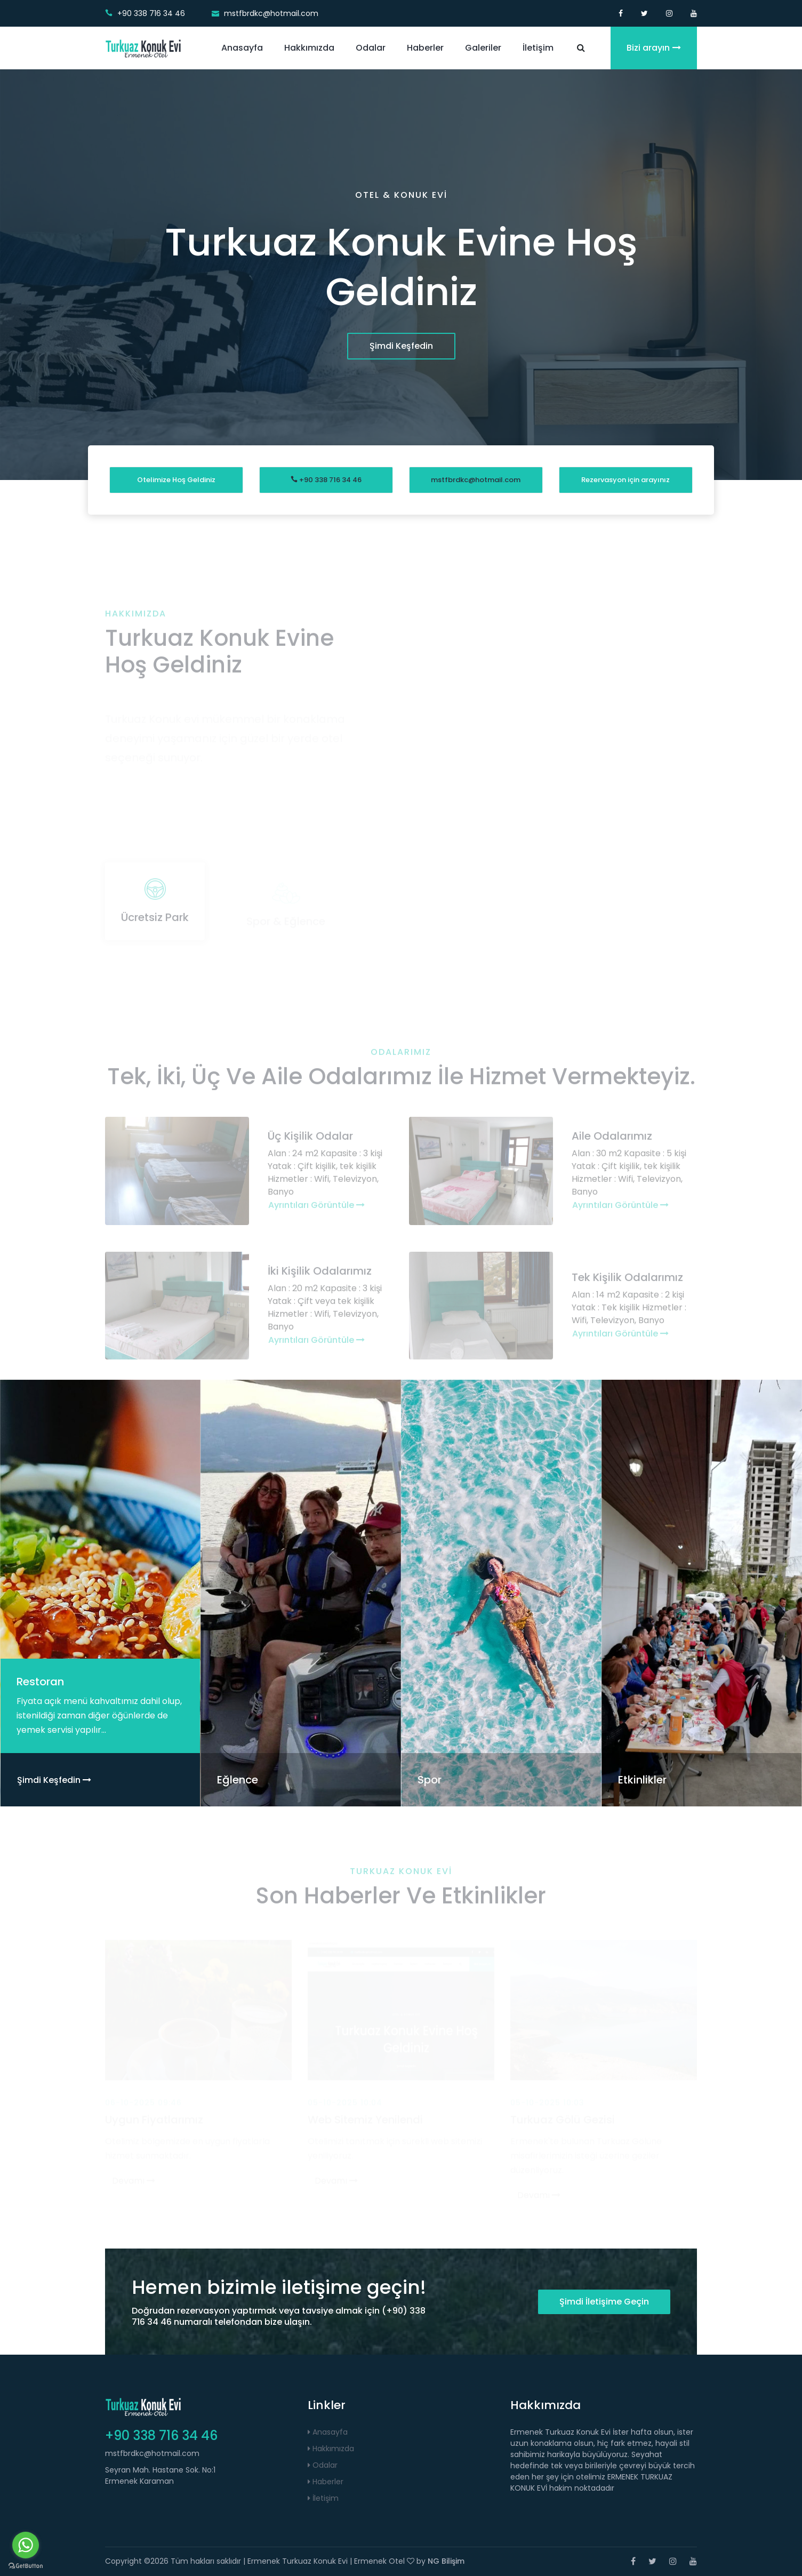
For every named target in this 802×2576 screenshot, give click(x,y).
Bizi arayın (654, 48)
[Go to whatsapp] (25, 2545)
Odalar (371, 48)
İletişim (538, 48)
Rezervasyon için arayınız (625, 480)
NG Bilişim (446, 2561)
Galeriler (483, 48)
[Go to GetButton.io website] (26, 2565)
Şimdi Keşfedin (401, 346)
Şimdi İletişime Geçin (604, 2301)
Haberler (425, 48)
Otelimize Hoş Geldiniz (176, 480)
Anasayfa (242, 48)
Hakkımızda (309, 48)
